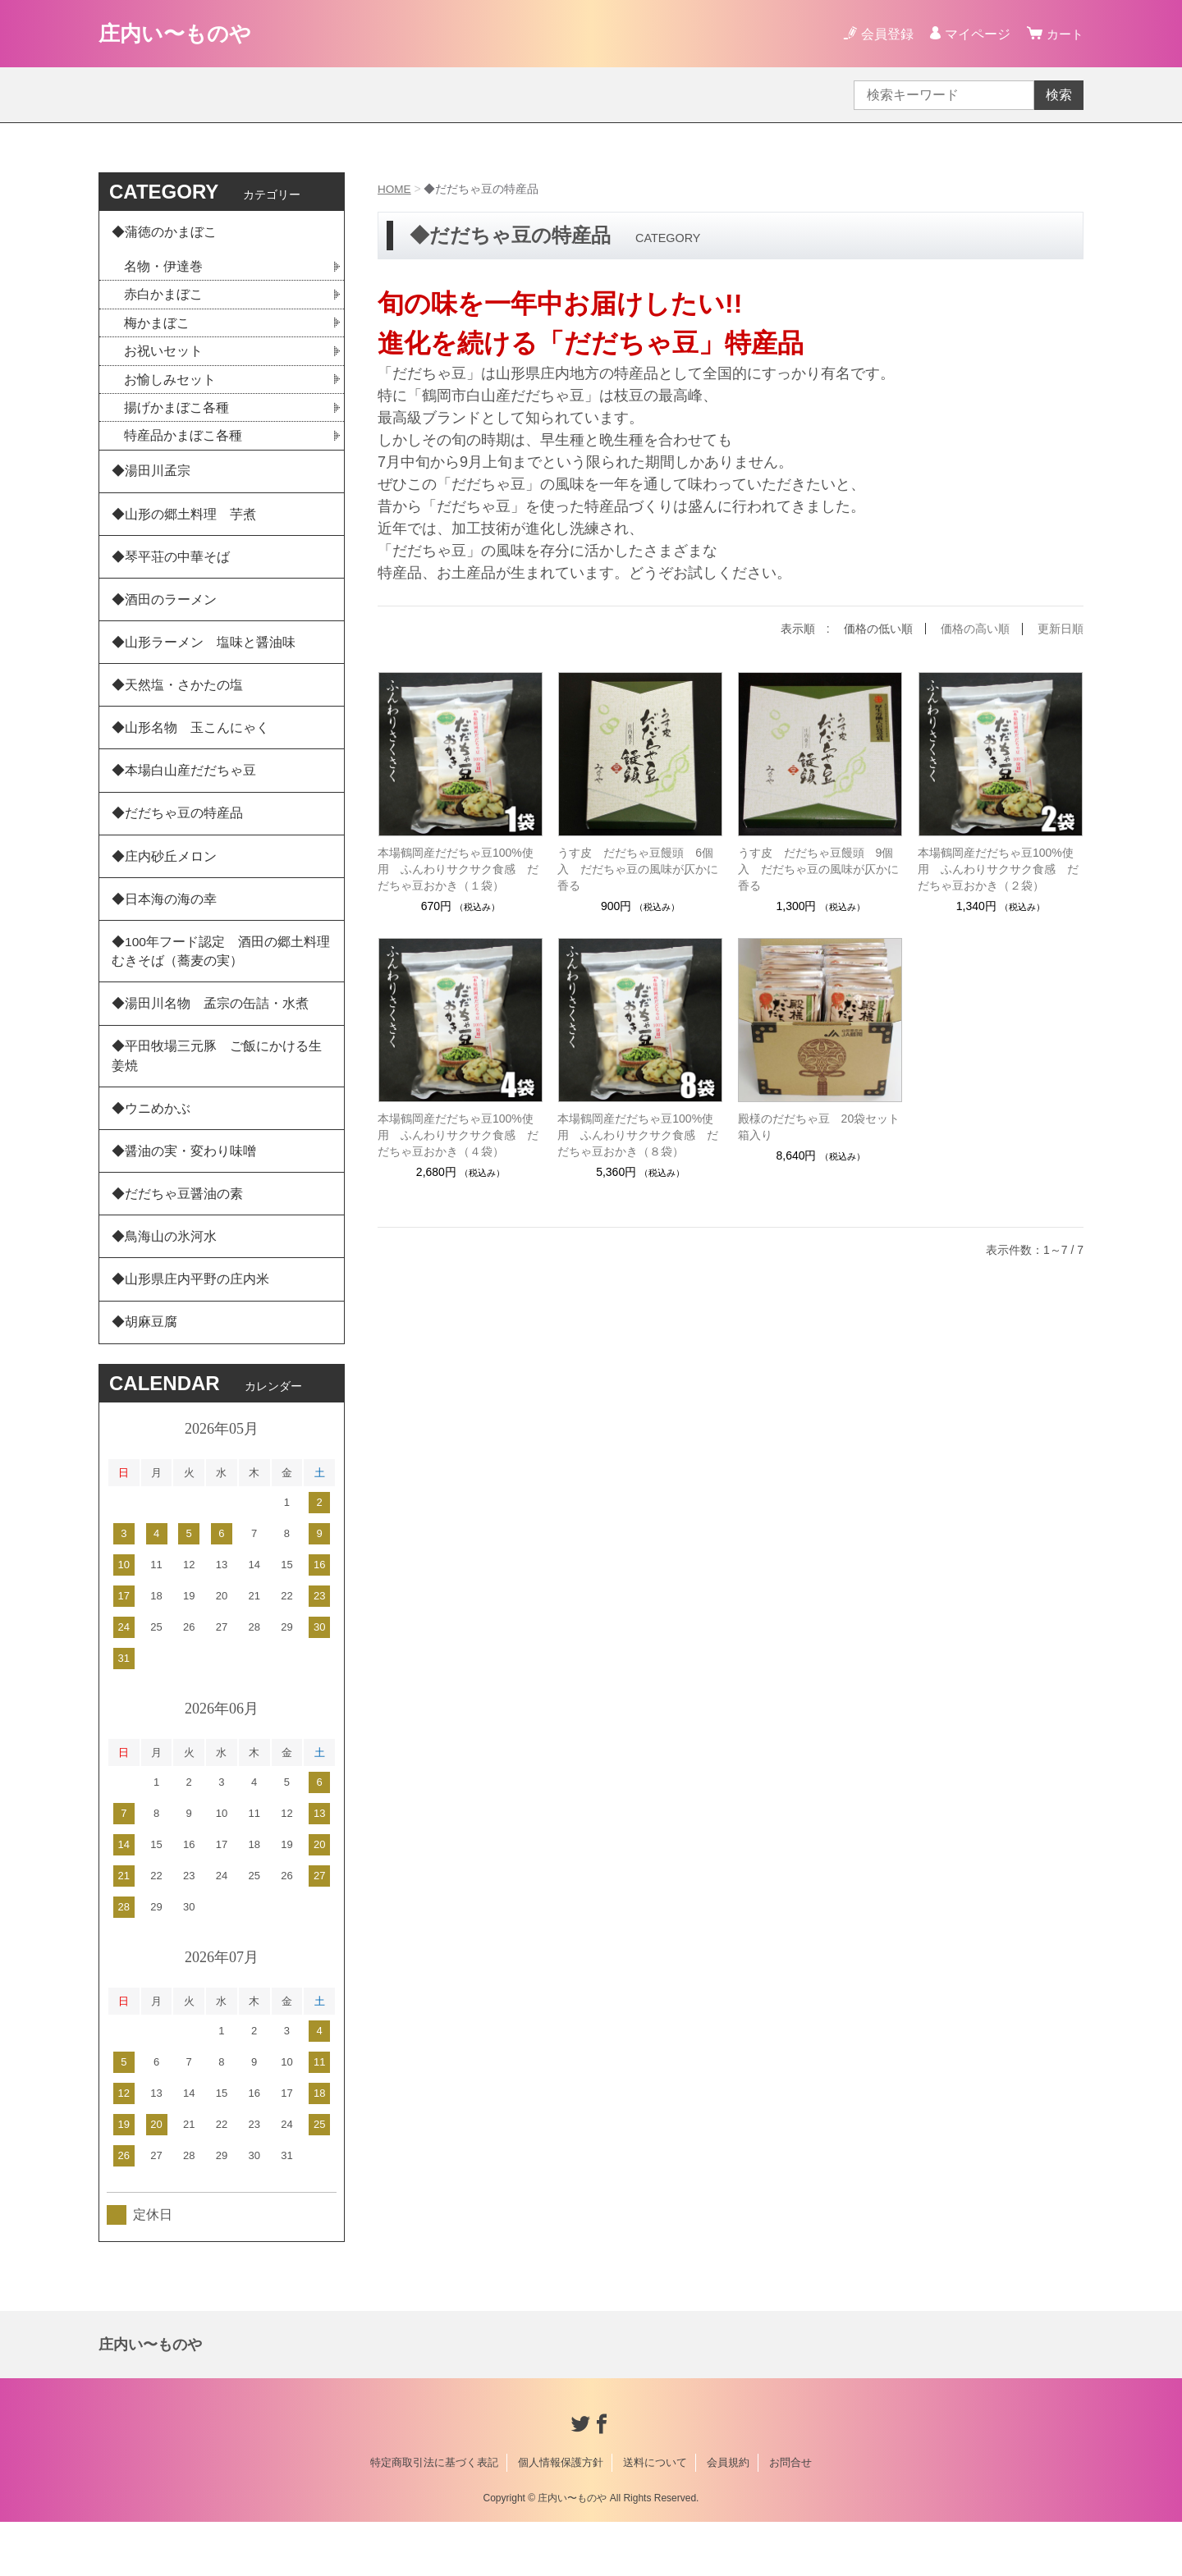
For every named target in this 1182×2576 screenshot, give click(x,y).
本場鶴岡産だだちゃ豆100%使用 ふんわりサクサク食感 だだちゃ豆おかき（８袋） (637, 1134)
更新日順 (1061, 628)
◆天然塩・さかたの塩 (177, 704)
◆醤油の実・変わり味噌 (184, 1194)
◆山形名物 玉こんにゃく (190, 749)
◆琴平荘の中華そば (171, 568)
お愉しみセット (170, 384)
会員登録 (885, 34)
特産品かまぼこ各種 (183, 441)
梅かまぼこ (157, 326)
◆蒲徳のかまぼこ (164, 233)
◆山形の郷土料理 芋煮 (184, 523)
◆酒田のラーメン (164, 613)
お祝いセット (163, 355)
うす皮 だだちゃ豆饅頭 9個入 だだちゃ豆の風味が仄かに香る (818, 868)
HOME (395, 188)
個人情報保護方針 (560, 2516)
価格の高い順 (975, 628)
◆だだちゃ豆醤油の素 (177, 1240)
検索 (1059, 95)
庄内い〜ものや (180, 33)
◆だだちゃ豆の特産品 (177, 839)
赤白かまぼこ (163, 297)
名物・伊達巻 (163, 269)
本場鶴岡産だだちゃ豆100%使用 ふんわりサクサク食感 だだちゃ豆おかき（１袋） (458, 868)
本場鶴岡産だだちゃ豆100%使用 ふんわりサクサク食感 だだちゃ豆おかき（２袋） (998, 868)
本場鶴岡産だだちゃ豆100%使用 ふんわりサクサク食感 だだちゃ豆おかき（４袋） (458, 1134)
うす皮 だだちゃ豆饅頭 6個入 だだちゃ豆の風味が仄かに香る (637, 868)
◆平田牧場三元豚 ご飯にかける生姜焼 (217, 1094)
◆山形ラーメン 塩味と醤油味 (204, 659)
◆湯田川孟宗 (151, 478)
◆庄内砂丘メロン (164, 884)
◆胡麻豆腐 (144, 1375)
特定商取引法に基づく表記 (434, 2516)
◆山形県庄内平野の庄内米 (190, 1330)
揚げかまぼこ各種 (176, 412)
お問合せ (790, 2516)
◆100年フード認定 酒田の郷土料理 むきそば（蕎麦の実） (228, 984)
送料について (655, 2516)
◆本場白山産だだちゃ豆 (184, 794)
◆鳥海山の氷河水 (164, 1285)
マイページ (975, 34)
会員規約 (728, 2516)
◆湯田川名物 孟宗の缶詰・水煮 (210, 1039)
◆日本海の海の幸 (164, 929)
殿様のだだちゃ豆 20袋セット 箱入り (821, 1126)
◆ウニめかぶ (151, 1149)
